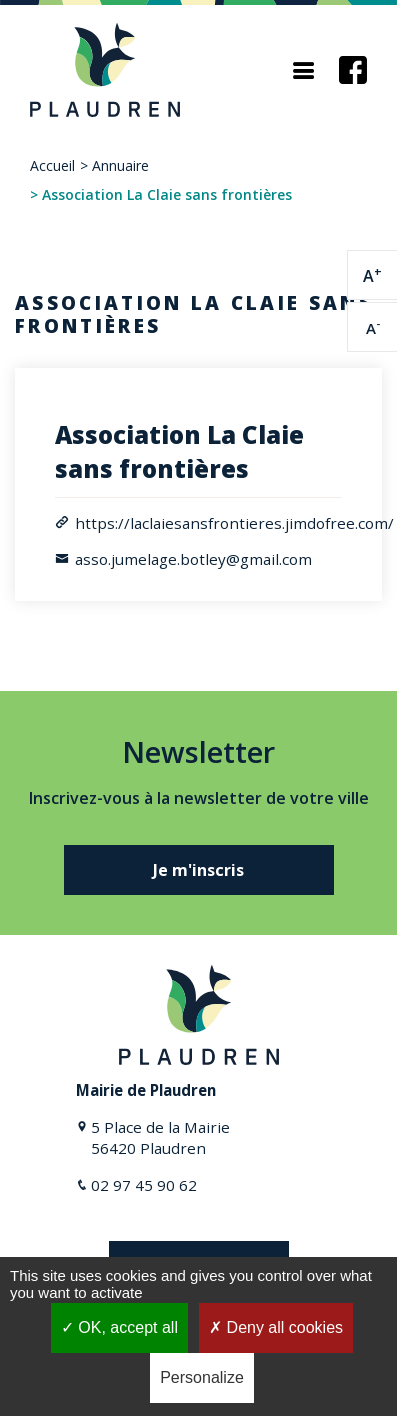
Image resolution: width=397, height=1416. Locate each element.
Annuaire (120, 165)
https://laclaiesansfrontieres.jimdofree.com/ (234, 523)
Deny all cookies (276, 1327)
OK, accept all (119, 1327)
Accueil (52, 165)
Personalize (202, 1377)
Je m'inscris (198, 870)
